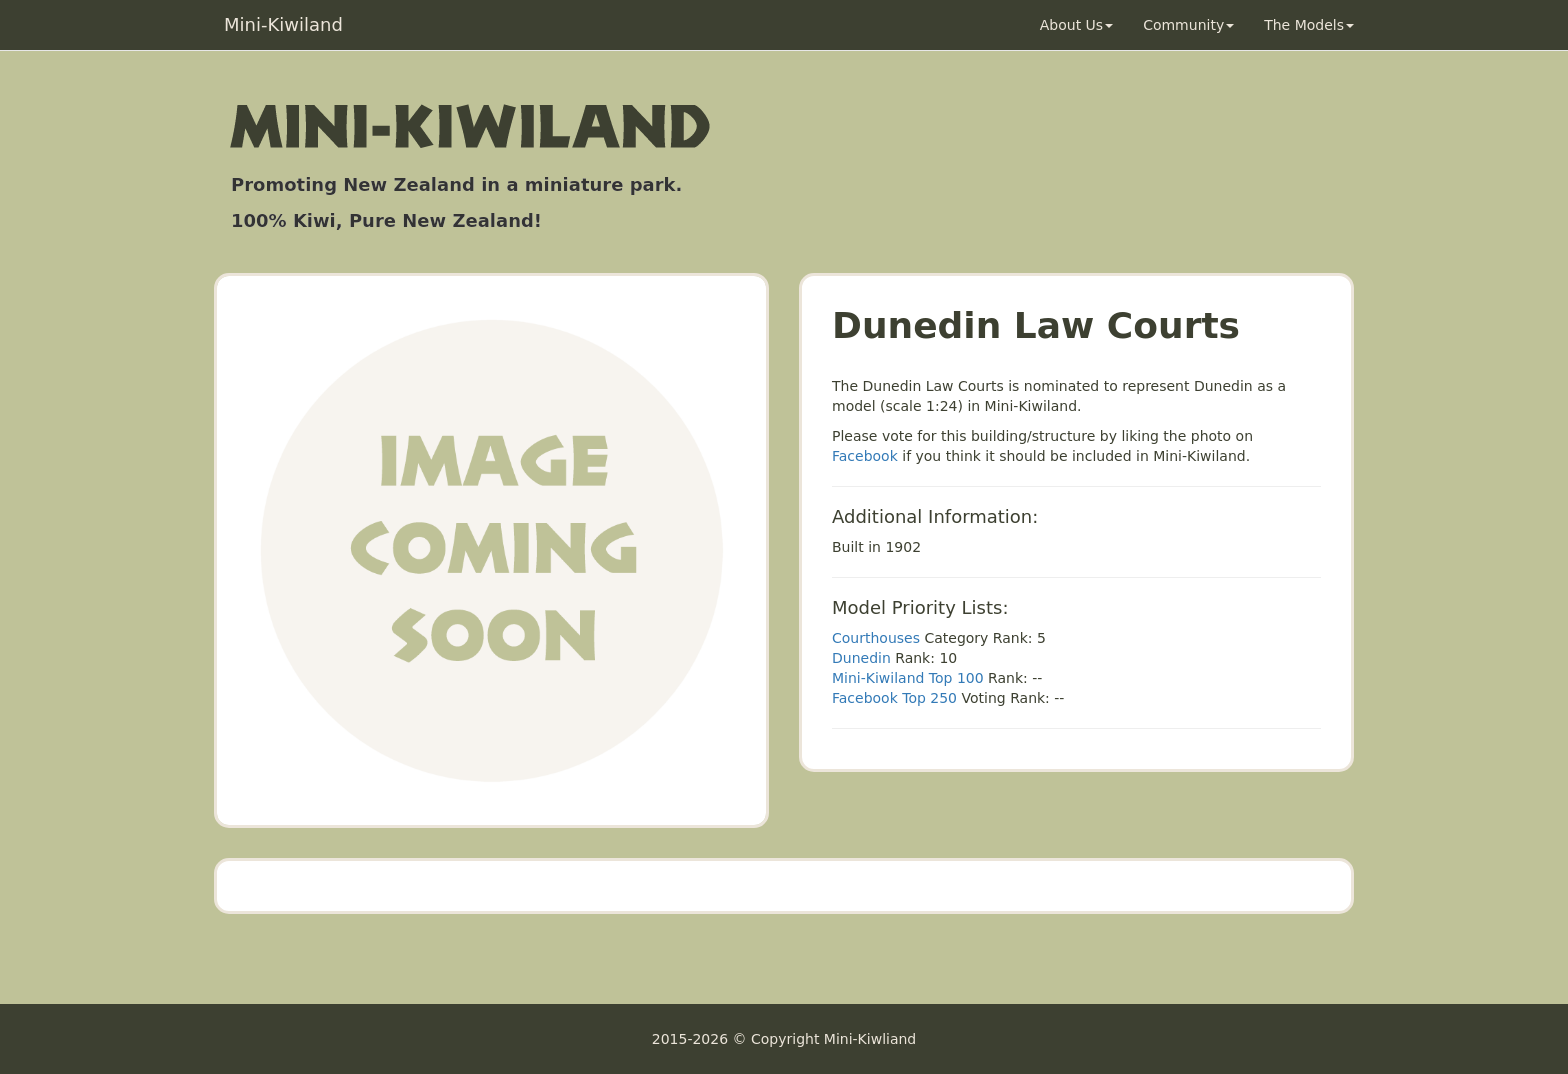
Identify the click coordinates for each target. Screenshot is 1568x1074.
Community (1188, 25)
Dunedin (861, 658)
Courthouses (876, 638)
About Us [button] (1076, 25)
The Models (1309, 25)
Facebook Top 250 (894, 698)
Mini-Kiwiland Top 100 (908, 678)
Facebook (865, 456)
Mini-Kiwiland (283, 24)
